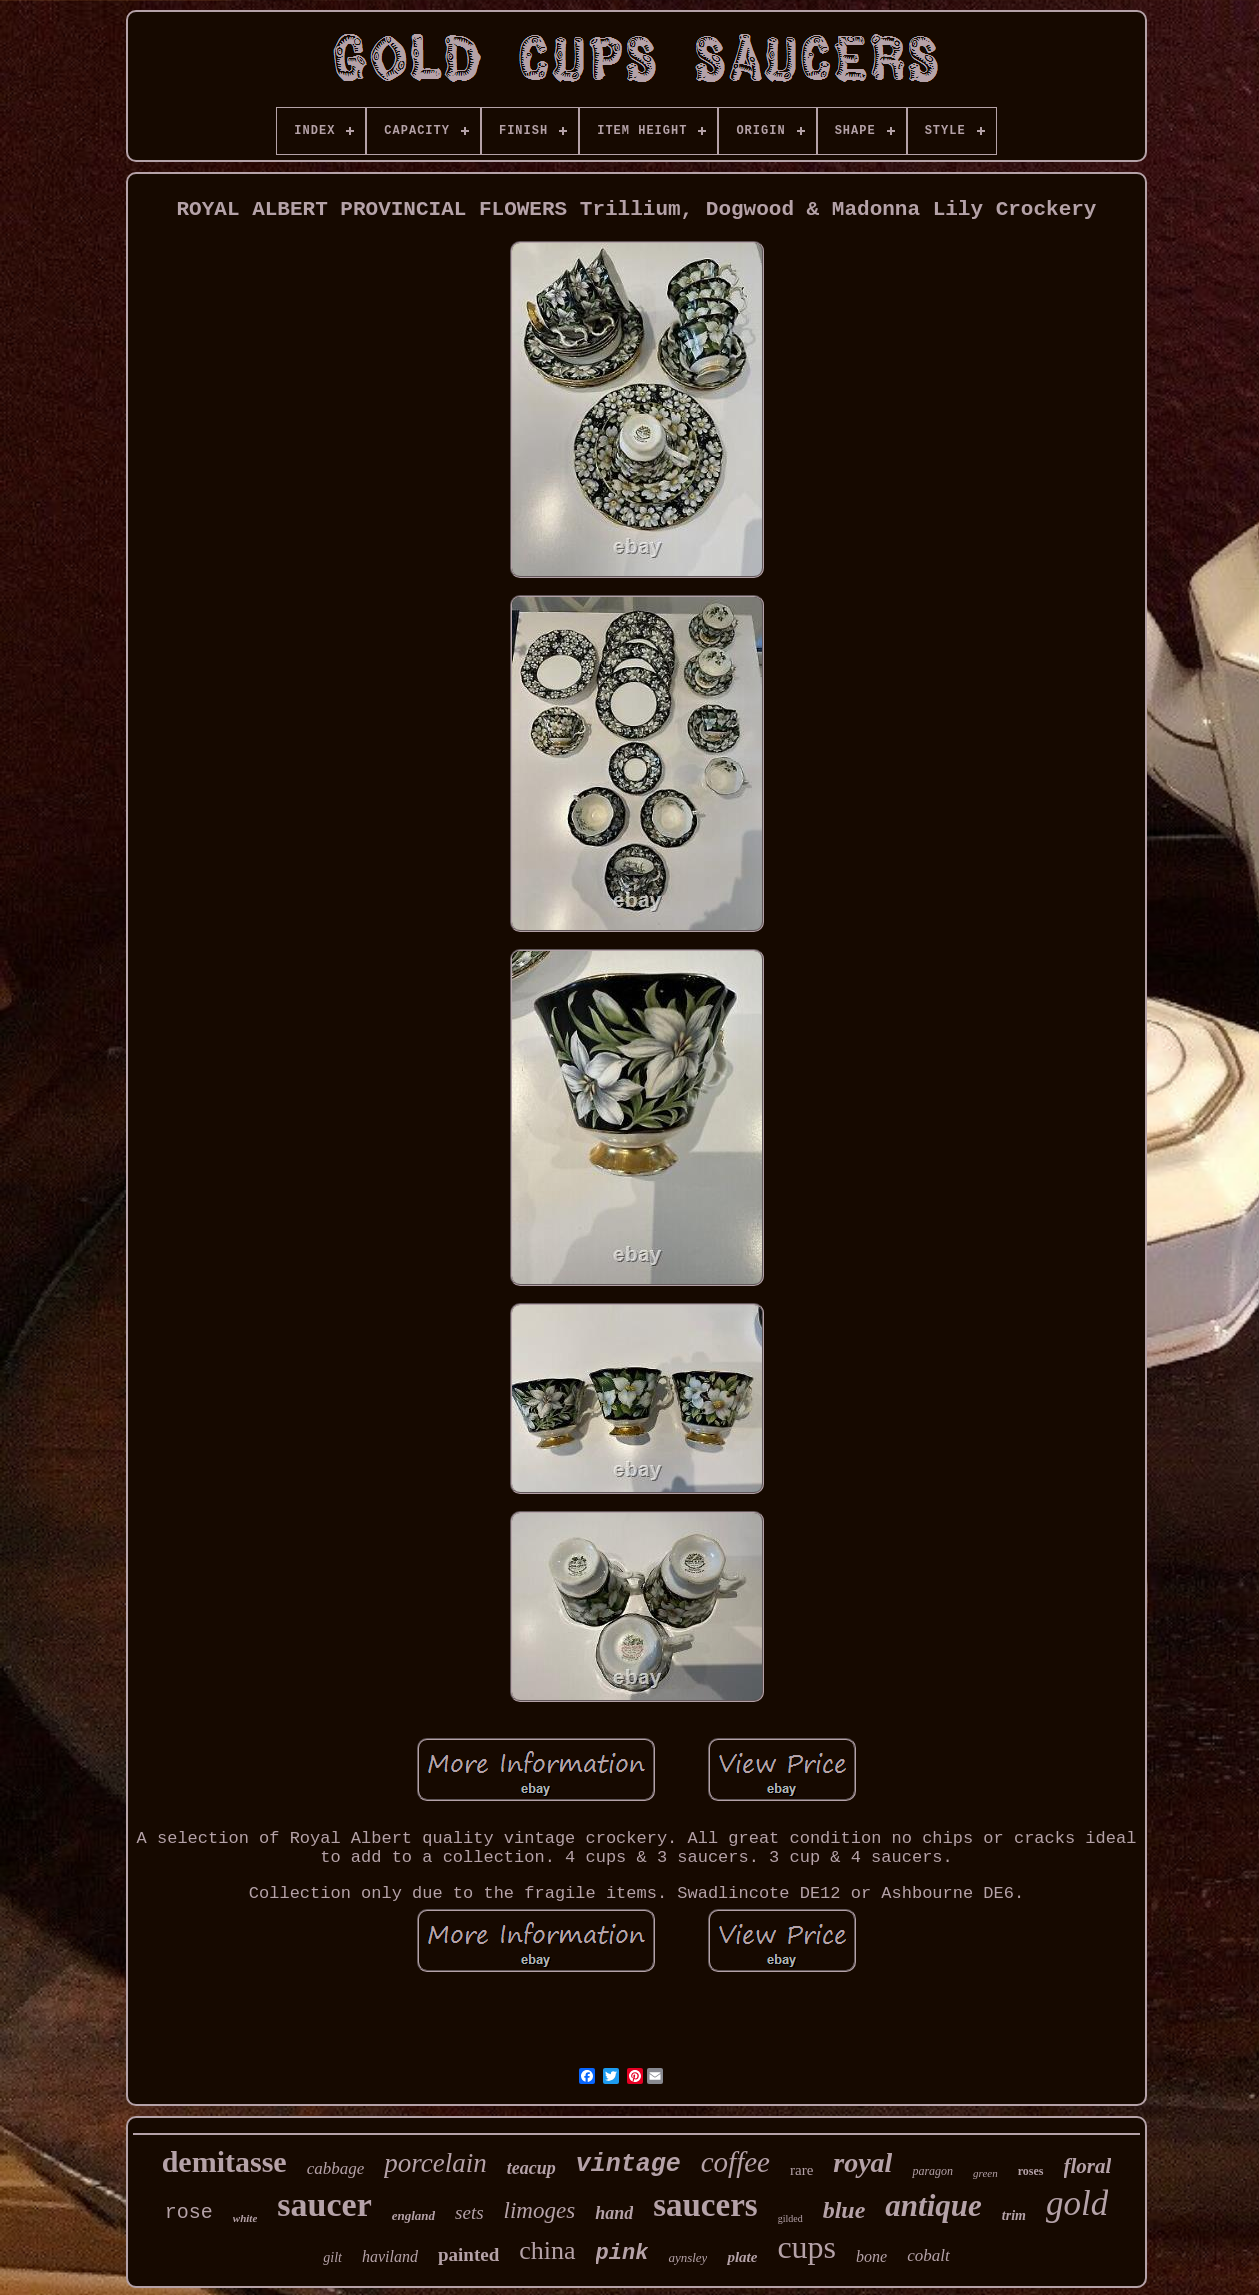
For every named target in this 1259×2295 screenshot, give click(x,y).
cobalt (928, 2255)
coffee (735, 2162)
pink (622, 2253)
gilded (790, 2218)
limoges (540, 2210)
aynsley (687, 2257)
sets (469, 2212)
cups (806, 2247)
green (985, 2173)
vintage (628, 2164)
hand (614, 2213)
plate (742, 2257)
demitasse (224, 2161)
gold (1077, 2203)
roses (1031, 2171)
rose (189, 2212)
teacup (531, 2168)
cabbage (336, 2168)
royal (862, 2162)
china (547, 2250)
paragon (932, 2171)
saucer (324, 2204)
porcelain (435, 2163)
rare (801, 2170)
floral (1088, 2166)
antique (933, 2205)
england (413, 2215)
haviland (390, 2256)
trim (1014, 2215)
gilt (332, 2257)
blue (844, 2210)
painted (468, 2254)
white (245, 2218)
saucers (705, 2205)
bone (871, 2256)
